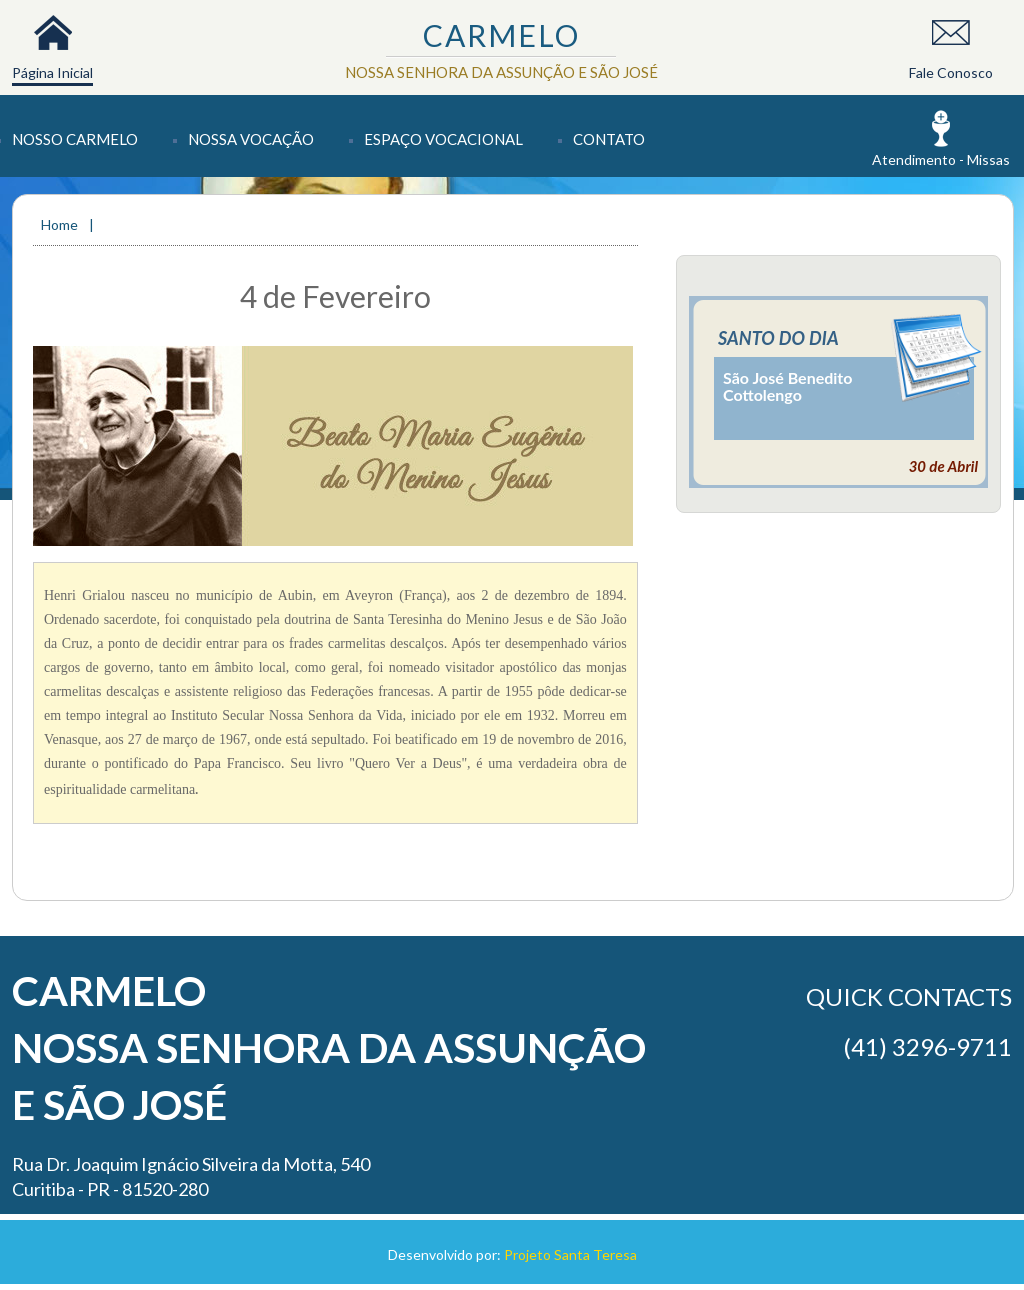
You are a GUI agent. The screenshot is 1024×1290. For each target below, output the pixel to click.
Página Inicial (52, 72)
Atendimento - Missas (941, 159)
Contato (609, 139)
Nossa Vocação (251, 139)
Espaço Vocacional (443, 139)
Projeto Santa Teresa (570, 1254)
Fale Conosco (951, 72)
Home (61, 224)
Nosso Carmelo (75, 139)
